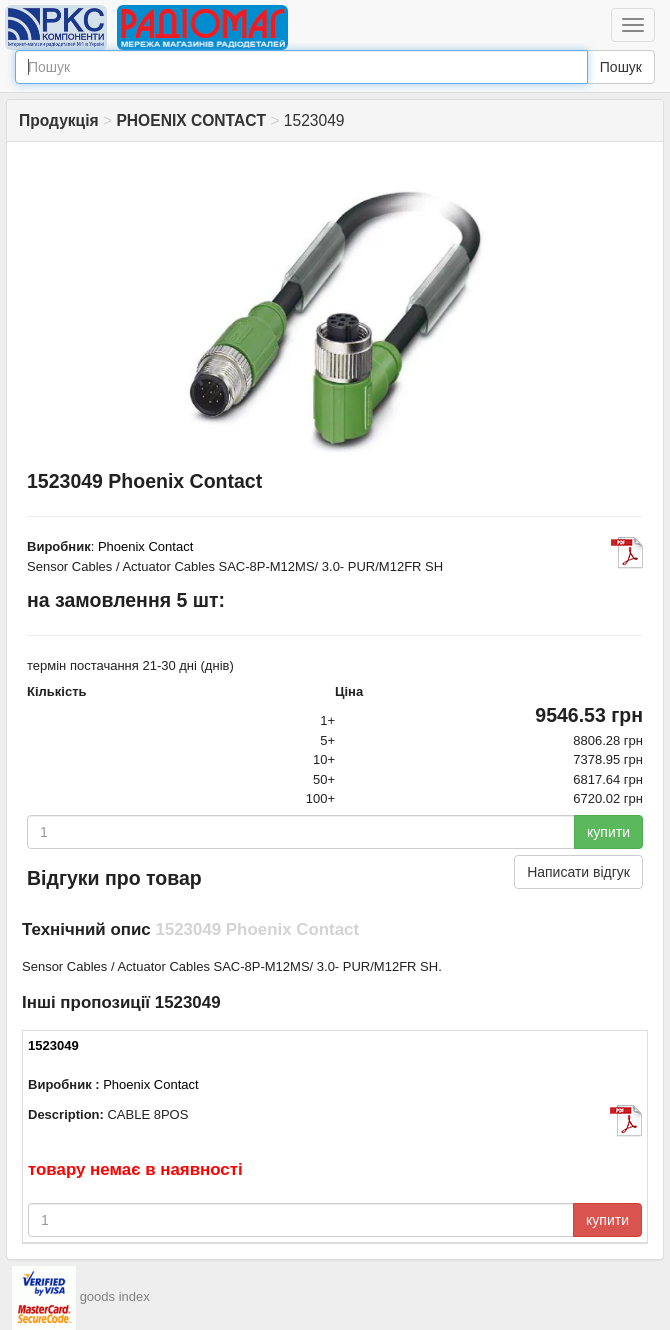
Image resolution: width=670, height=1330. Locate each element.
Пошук (621, 67)
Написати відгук (578, 872)
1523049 (53, 1045)
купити (608, 832)
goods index (115, 1297)
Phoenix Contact (145, 546)
